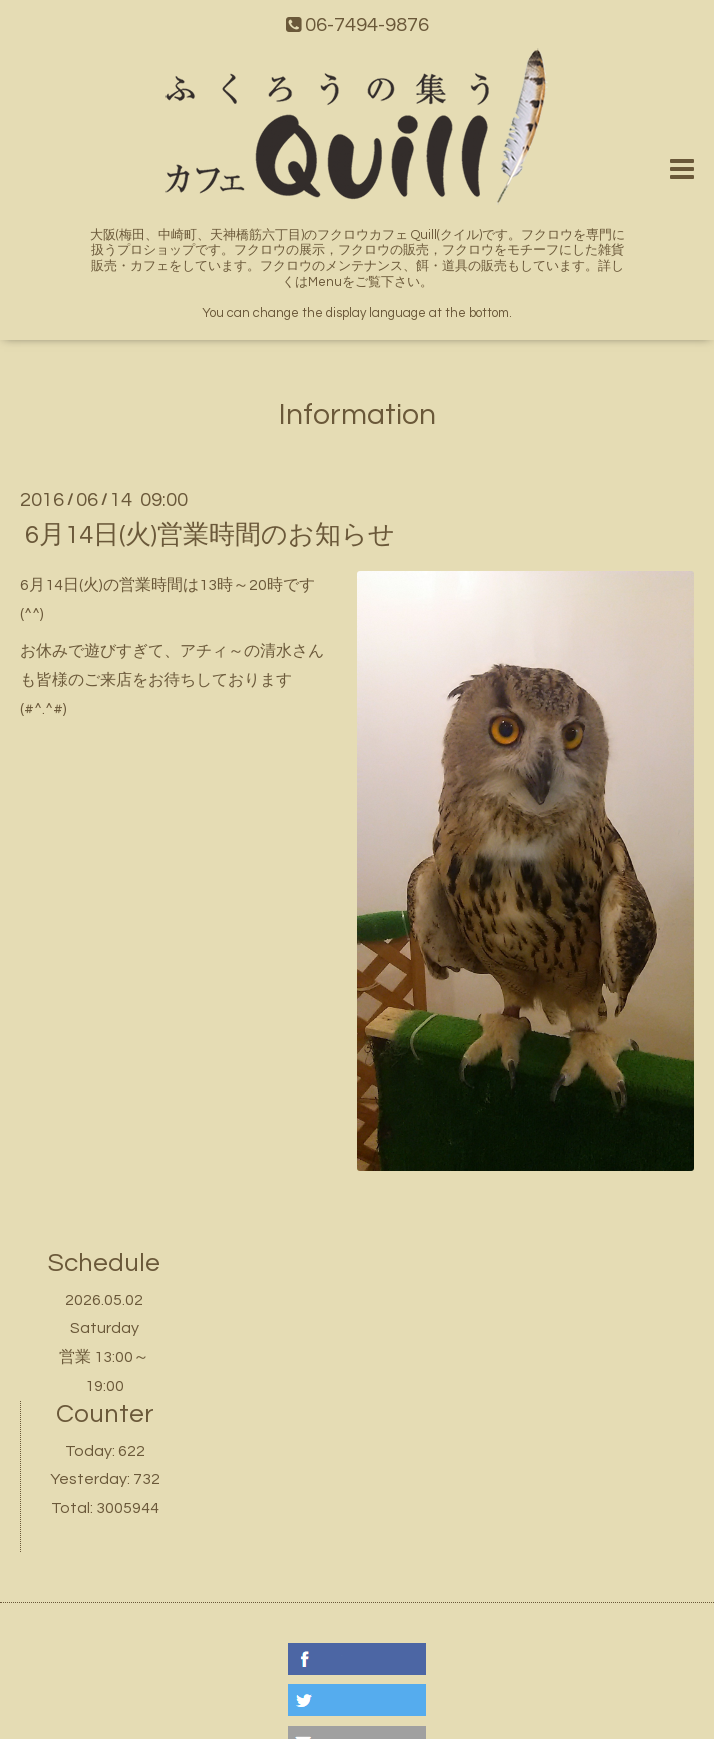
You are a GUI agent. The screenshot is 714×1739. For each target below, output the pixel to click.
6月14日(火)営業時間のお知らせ (210, 535)
